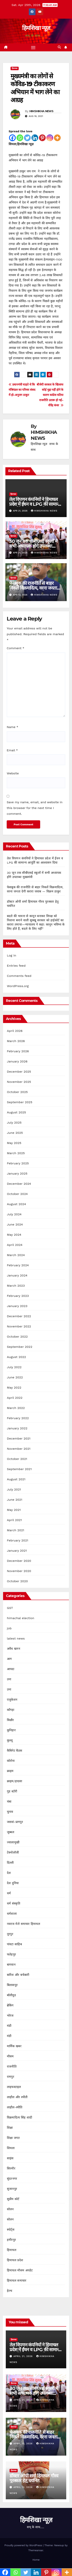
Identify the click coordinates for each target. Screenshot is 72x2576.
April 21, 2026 (23, 2356)
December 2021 (19, 1438)
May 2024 (14, 1234)
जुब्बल (10, 1832)
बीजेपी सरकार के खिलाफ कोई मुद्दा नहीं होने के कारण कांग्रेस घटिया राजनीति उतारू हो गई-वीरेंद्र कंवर (50, 395)
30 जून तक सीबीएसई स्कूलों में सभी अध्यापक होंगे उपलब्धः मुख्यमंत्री (33, 546)
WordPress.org (18, 986)
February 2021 (17, 1540)
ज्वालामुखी (13, 1842)
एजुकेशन (12, 1699)
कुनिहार (11, 1730)
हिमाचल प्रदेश (15, 2260)
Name (12, 727)
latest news (16, 1638)
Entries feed (16, 965)
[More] (57, 137)
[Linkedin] (34, 137)
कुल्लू (10, 1740)
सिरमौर (11, 2168)
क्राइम (10, 1771)
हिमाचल (14, 68)
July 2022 (14, 1367)
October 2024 (17, 1194)
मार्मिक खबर (14, 2046)
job (9, 1628)
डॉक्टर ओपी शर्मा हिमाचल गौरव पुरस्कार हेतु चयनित (34, 2478)
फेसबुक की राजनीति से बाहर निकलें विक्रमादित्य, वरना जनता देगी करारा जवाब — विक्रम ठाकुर (35, 588)
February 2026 (18, 1051)
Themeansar (35, 2550)
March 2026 (16, 1041)
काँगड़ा (10, 1710)
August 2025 (16, 1112)
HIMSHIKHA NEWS (41, 111)
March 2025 (16, 1153)
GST (10, 1608)
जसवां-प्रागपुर (15, 1822)
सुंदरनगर (12, 2178)
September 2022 (19, 1347)
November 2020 (19, 1571)
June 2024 (15, 1224)
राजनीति (12, 2066)
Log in (11, 955)
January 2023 (17, 1306)
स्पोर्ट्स (10, 2229)
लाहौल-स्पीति (14, 2107)
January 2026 (17, 1061)
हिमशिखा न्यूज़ (36, 28)
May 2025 (14, 1143)
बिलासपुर (12, 1985)
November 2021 (18, 1448)
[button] (59, 47)
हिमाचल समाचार (16, 2280)
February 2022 (18, 1418)
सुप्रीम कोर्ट (13, 2199)
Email (12, 750)
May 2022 (14, 1387)
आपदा (10, 1669)
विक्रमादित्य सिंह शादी (19, 2117)
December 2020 (19, 1561)
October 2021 (17, 1459)
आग (9, 1659)
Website (13, 773)
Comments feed (19, 976)
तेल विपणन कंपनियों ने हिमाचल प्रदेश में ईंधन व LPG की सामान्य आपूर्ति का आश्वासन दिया (34, 504)
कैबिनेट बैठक (14, 1750)
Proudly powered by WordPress (23, 2545)
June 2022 (15, 1377)
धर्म (9, 1893)
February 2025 (18, 1163)
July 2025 (14, 1122)
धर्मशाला (12, 1913)
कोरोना (11, 1761)
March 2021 (15, 1530)
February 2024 (18, 1265)
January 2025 (17, 1173)
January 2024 (17, 1275)
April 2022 (14, 1398)
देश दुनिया (13, 1883)
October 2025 (17, 1092)
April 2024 (14, 1245)
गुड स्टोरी (12, 1791)
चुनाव (10, 1812)
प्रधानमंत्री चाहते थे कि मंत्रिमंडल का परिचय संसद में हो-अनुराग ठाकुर (22, 390)
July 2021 (14, 1489)
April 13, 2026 (23, 2443)
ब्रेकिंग (10, 2005)
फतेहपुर (11, 1954)
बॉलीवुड (11, 1995)
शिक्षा (10, 2127)
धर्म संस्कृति (13, 1903)
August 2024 (16, 1204)
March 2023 (16, 1285)
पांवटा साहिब (14, 1944)
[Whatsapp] (20, 137)
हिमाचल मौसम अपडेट (20, 2270)
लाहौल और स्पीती (17, 2097)
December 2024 (19, 1184)
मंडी (9, 2026)
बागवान (11, 1964)
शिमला (11, 2148)
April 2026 (15, 1031)
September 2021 (19, 1469)
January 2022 (17, 1428)
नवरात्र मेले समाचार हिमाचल (23, 1924)
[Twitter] (27, 137)
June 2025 (15, 1133)
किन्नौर (10, 1720)
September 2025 (19, 1102)
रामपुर (10, 2077)
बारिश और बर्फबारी (18, 1975)
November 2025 (19, 1082)
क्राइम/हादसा (14, 1781)
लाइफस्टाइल (14, 2087)
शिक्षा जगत (13, 2138)
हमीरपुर (11, 2240)
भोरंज (10, 2015)
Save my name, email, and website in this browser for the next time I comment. (35, 808)
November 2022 (19, 1326)
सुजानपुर (12, 2189)
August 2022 (16, 1357)
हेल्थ (9, 2291)
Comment (15, 648)
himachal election (20, 1618)
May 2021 (14, 1510)
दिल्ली (10, 1863)
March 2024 (16, 1255)
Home (36, 2559)
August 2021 (16, 1479)
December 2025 (19, 1071)
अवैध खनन (13, 1648)
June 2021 (14, 1499)
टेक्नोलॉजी (13, 1852)
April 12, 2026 (23, 2487)
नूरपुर (10, 1934)
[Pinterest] (42, 137)
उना (9, 1679)
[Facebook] (12, 137)
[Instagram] (49, 137)
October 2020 (17, 1581)
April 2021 (14, 1520)
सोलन (10, 2209)
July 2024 (14, 1214)
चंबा (9, 1801)
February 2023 (18, 1296)
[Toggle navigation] (33, 47)
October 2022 (17, 1336)
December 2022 (19, 1316)
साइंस (10, 2158)
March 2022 (16, 1408)
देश (9, 1873)
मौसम (10, 2056)
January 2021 (17, 1550)
